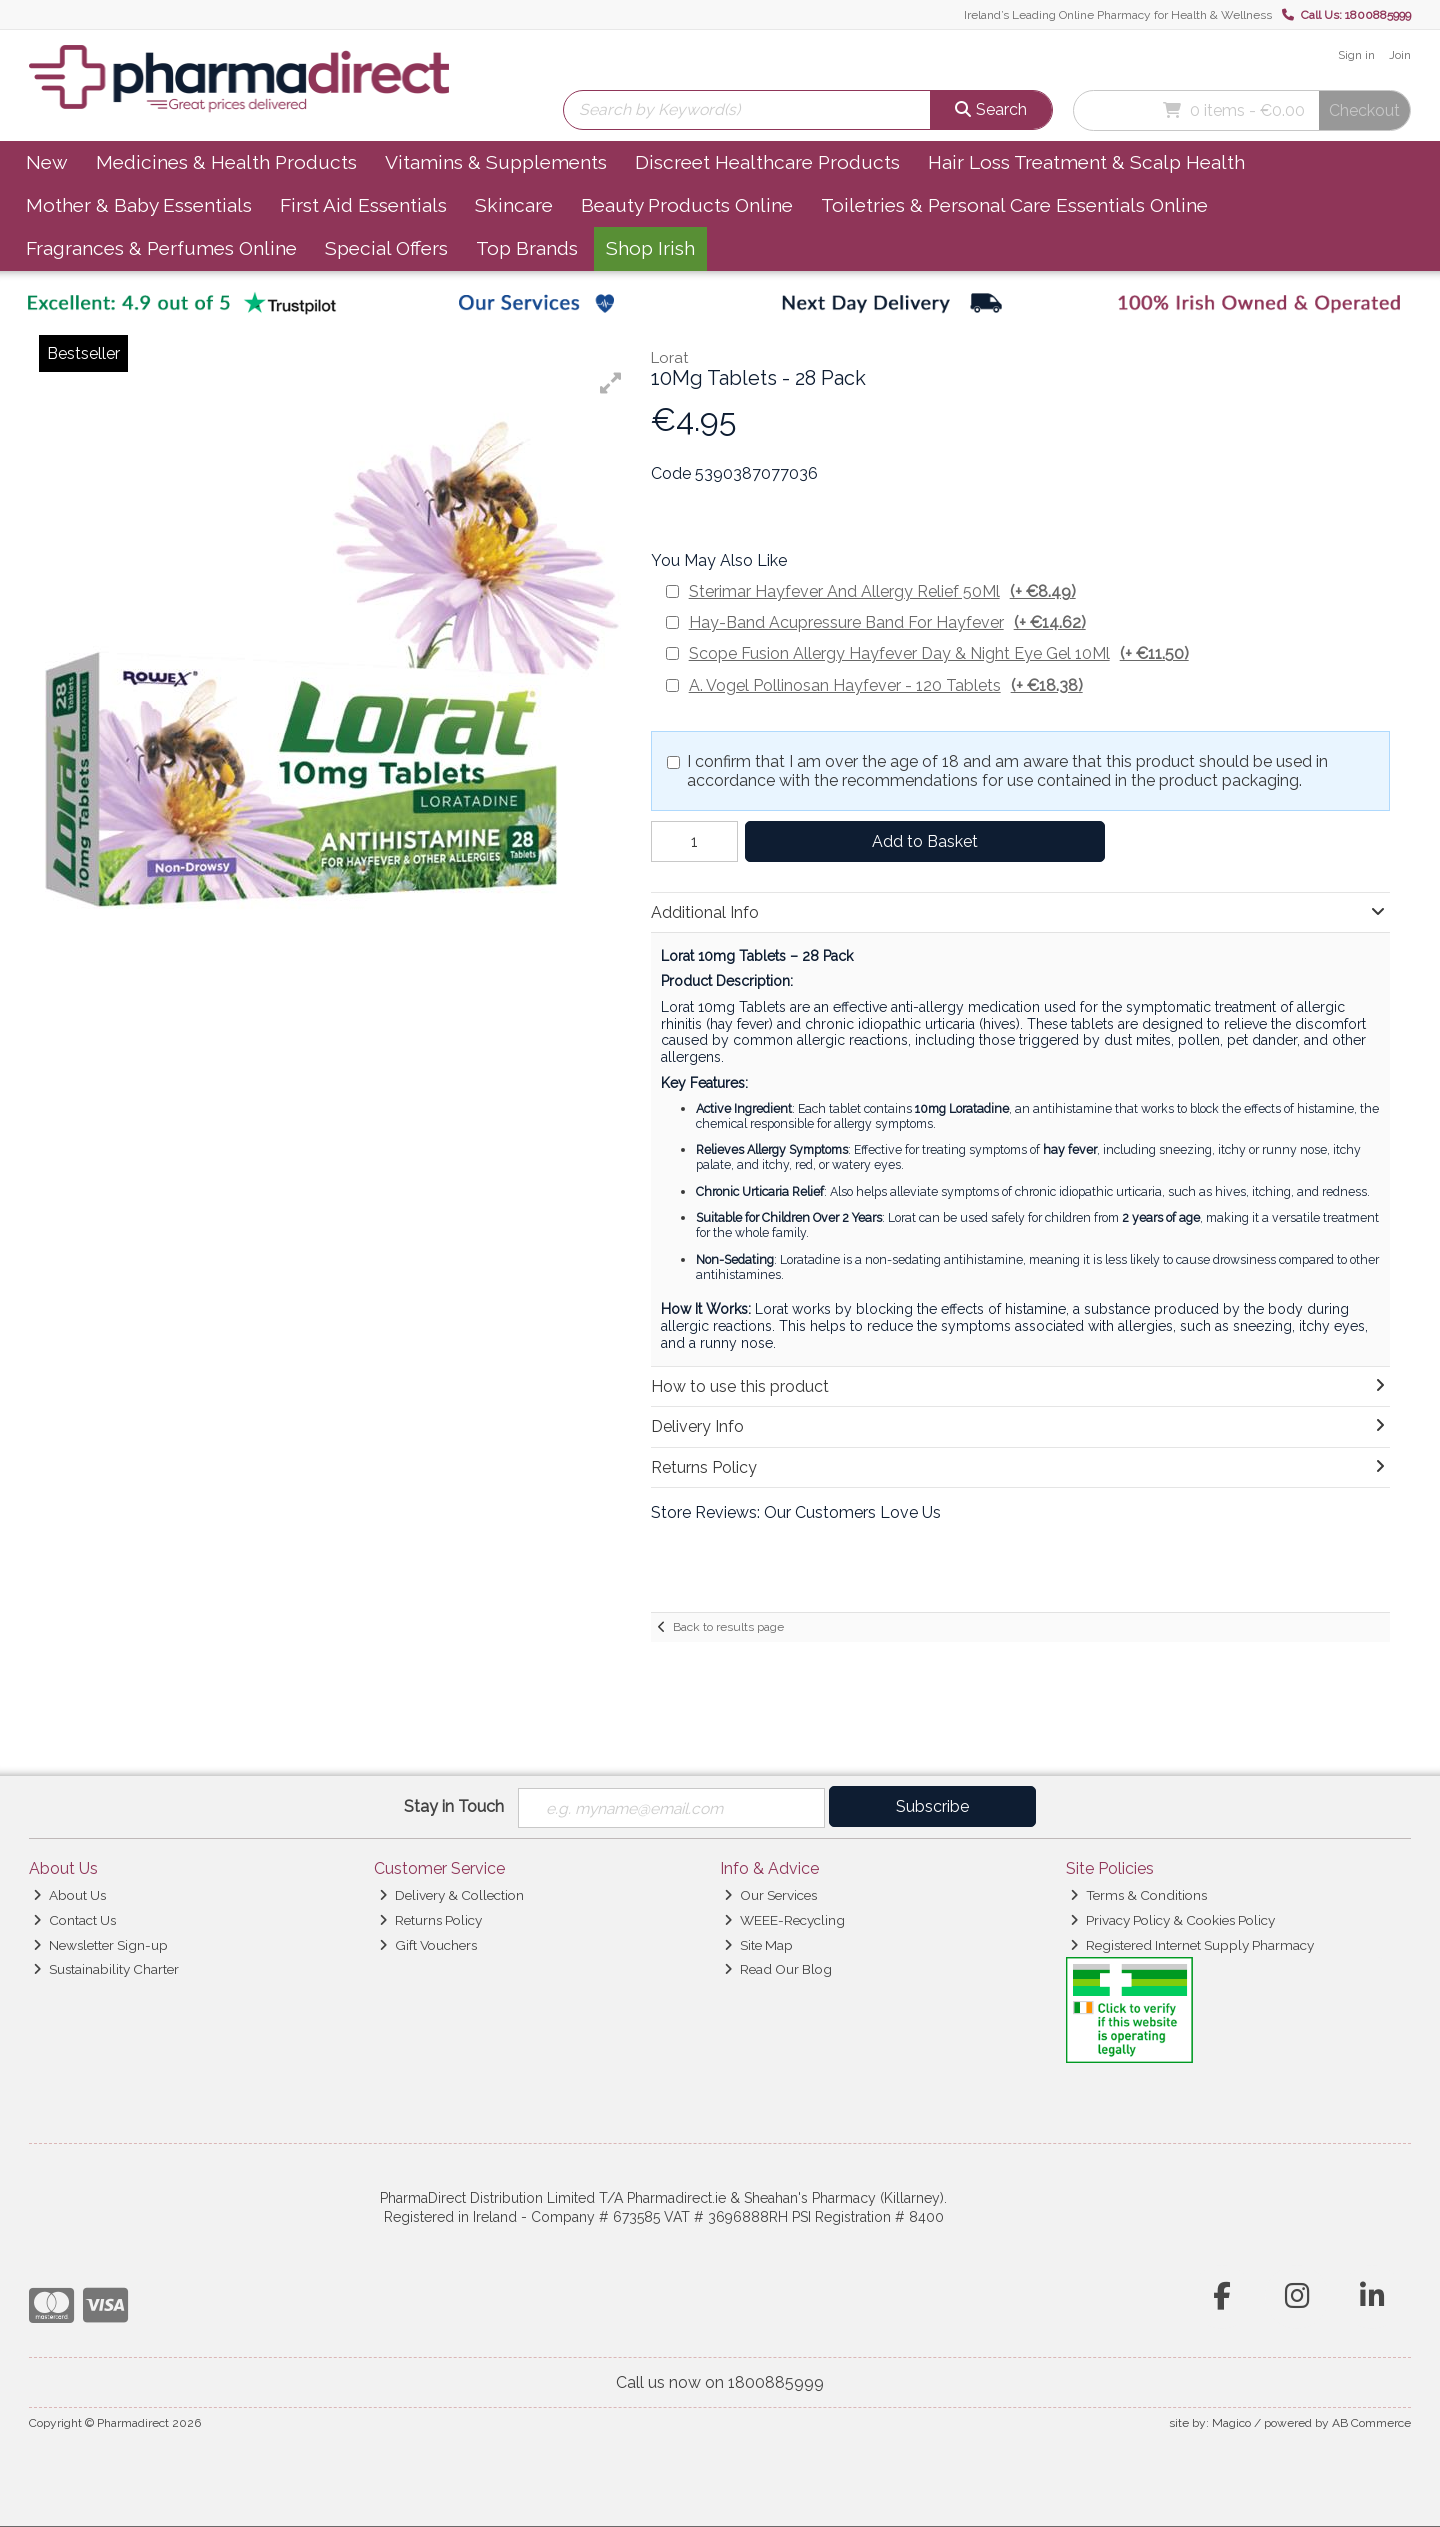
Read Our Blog (778, 1970)
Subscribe (932, 1806)
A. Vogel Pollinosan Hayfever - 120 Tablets (886, 685)
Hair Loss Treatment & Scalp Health (1086, 162)
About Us (69, 1895)
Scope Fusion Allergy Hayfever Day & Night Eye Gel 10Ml (939, 653)
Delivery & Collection (451, 1895)
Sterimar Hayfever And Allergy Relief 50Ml (882, 591)
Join (1400, 55)
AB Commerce (1371, 2423)
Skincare (514, 205)
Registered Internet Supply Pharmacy (1192, 1945)
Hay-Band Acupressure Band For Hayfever (887, 622)
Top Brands (527, 248)
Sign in (1356, 55)
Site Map (758, 1945)
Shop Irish (650, 248)
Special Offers (386, 248)
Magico (1231, 2423)
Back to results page (728, 1627)
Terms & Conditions (1138, 1895)
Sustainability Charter (106, 1970)
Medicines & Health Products (226, 162)
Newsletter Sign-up (100, 1945)
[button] (611, 383)
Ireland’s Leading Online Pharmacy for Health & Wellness (1118, 15)
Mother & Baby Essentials (139, 205)
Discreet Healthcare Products (767, 162)
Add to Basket (921, 841)
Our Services (770, 1895)
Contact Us (74, 1920)
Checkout (1364, 110)
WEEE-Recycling (784, 1920)
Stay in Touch (454, 1806)
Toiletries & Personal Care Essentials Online (1014, 205)
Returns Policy (430, 1920)
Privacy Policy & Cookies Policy (1172, 1920)
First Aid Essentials (363, 205)
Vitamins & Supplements (496, 162)
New (47, 162)
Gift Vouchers (428, 1945)
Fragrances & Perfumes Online (161, 248)
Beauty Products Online (687, 205)
